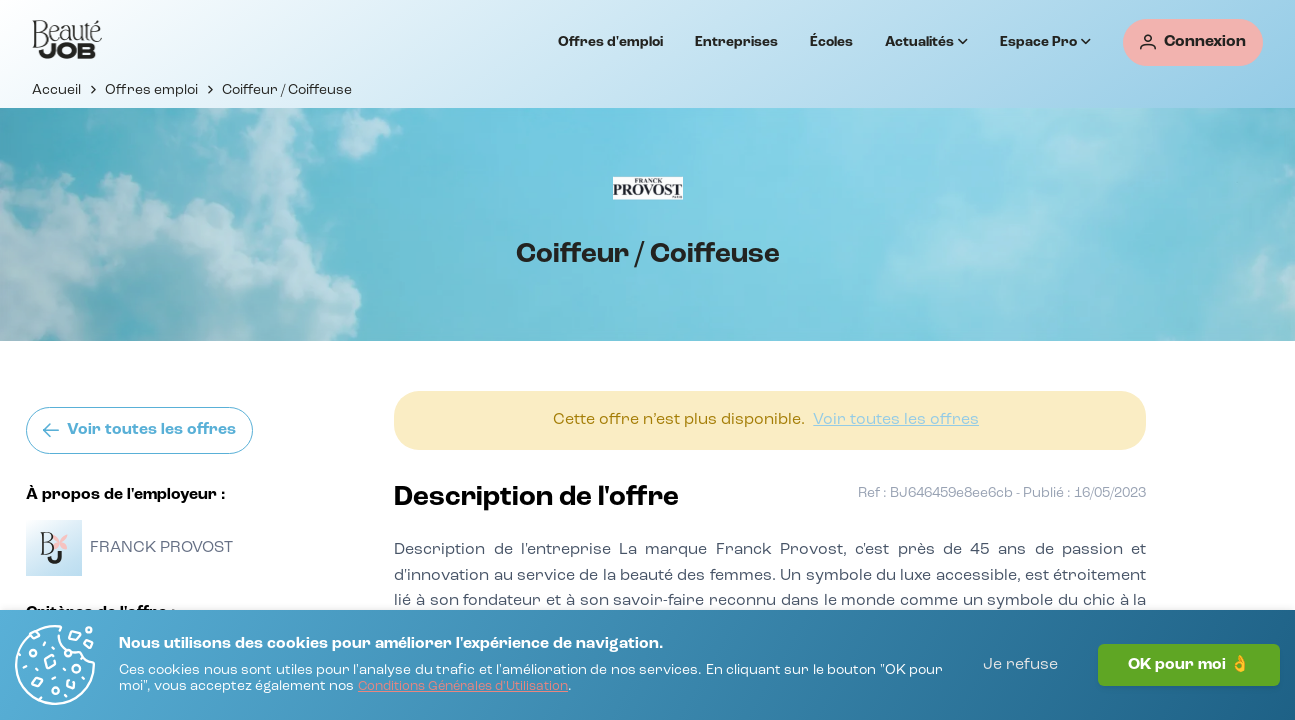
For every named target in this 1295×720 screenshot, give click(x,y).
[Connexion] (1193, 42)
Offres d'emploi (610, 42)
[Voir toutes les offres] (139, 430)
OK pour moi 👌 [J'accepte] (1189, 665)
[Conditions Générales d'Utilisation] (463, 687)
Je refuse (1020, 665)
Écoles (831, 42)
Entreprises (736, 42)
